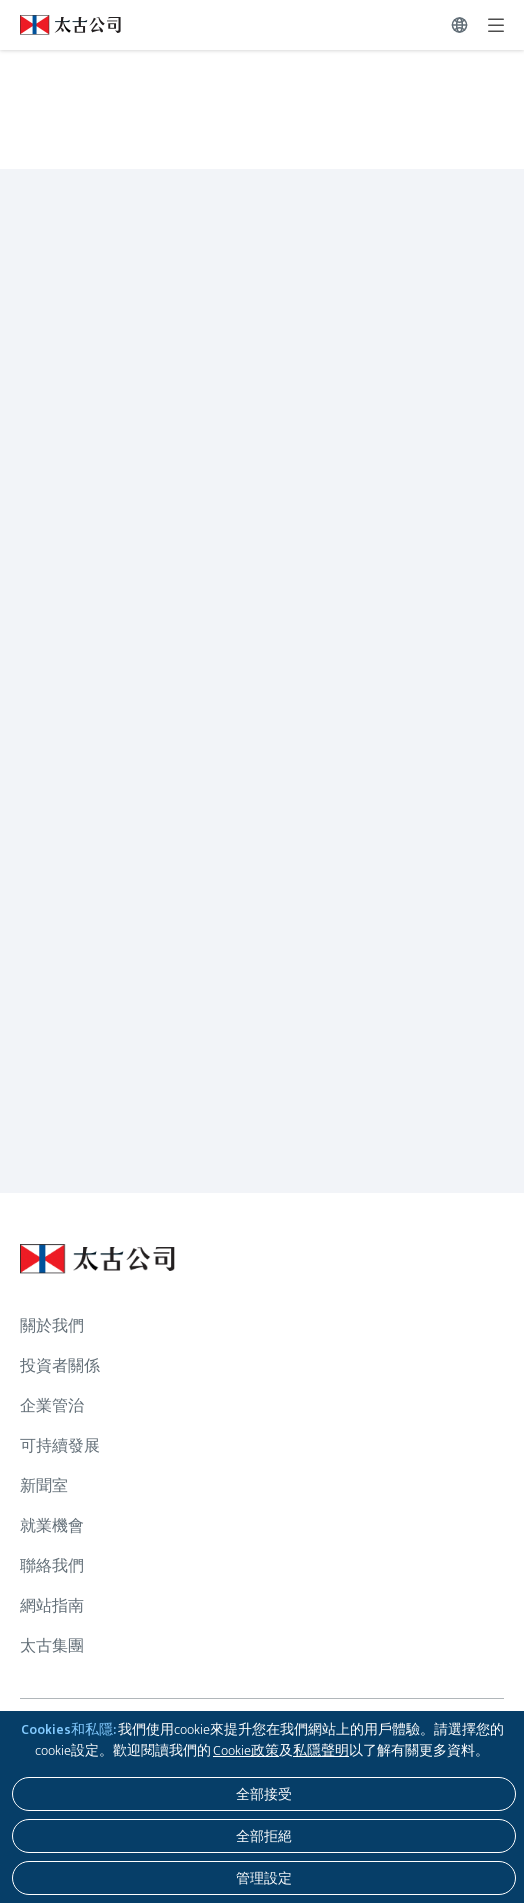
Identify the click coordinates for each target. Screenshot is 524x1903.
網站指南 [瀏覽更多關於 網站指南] (52, 1605)
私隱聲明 (321, 1750)
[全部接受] (264, 1794)
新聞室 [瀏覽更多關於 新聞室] (44, 1485)
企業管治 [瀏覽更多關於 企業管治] (52, 1405)
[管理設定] (264, 1878)
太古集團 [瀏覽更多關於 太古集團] (52, 1645)
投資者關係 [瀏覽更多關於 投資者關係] (60, 1365)
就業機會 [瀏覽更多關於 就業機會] (52, 1525)
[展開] (496, 25)
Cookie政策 (246, 1750)
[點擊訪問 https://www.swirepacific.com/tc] (60, 25)
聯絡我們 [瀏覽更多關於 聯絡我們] (52, 1565)
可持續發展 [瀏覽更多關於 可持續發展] (60, 1445)
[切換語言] (459, 25)
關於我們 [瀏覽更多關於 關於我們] (52, 1325)
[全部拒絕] (264, 1836)
